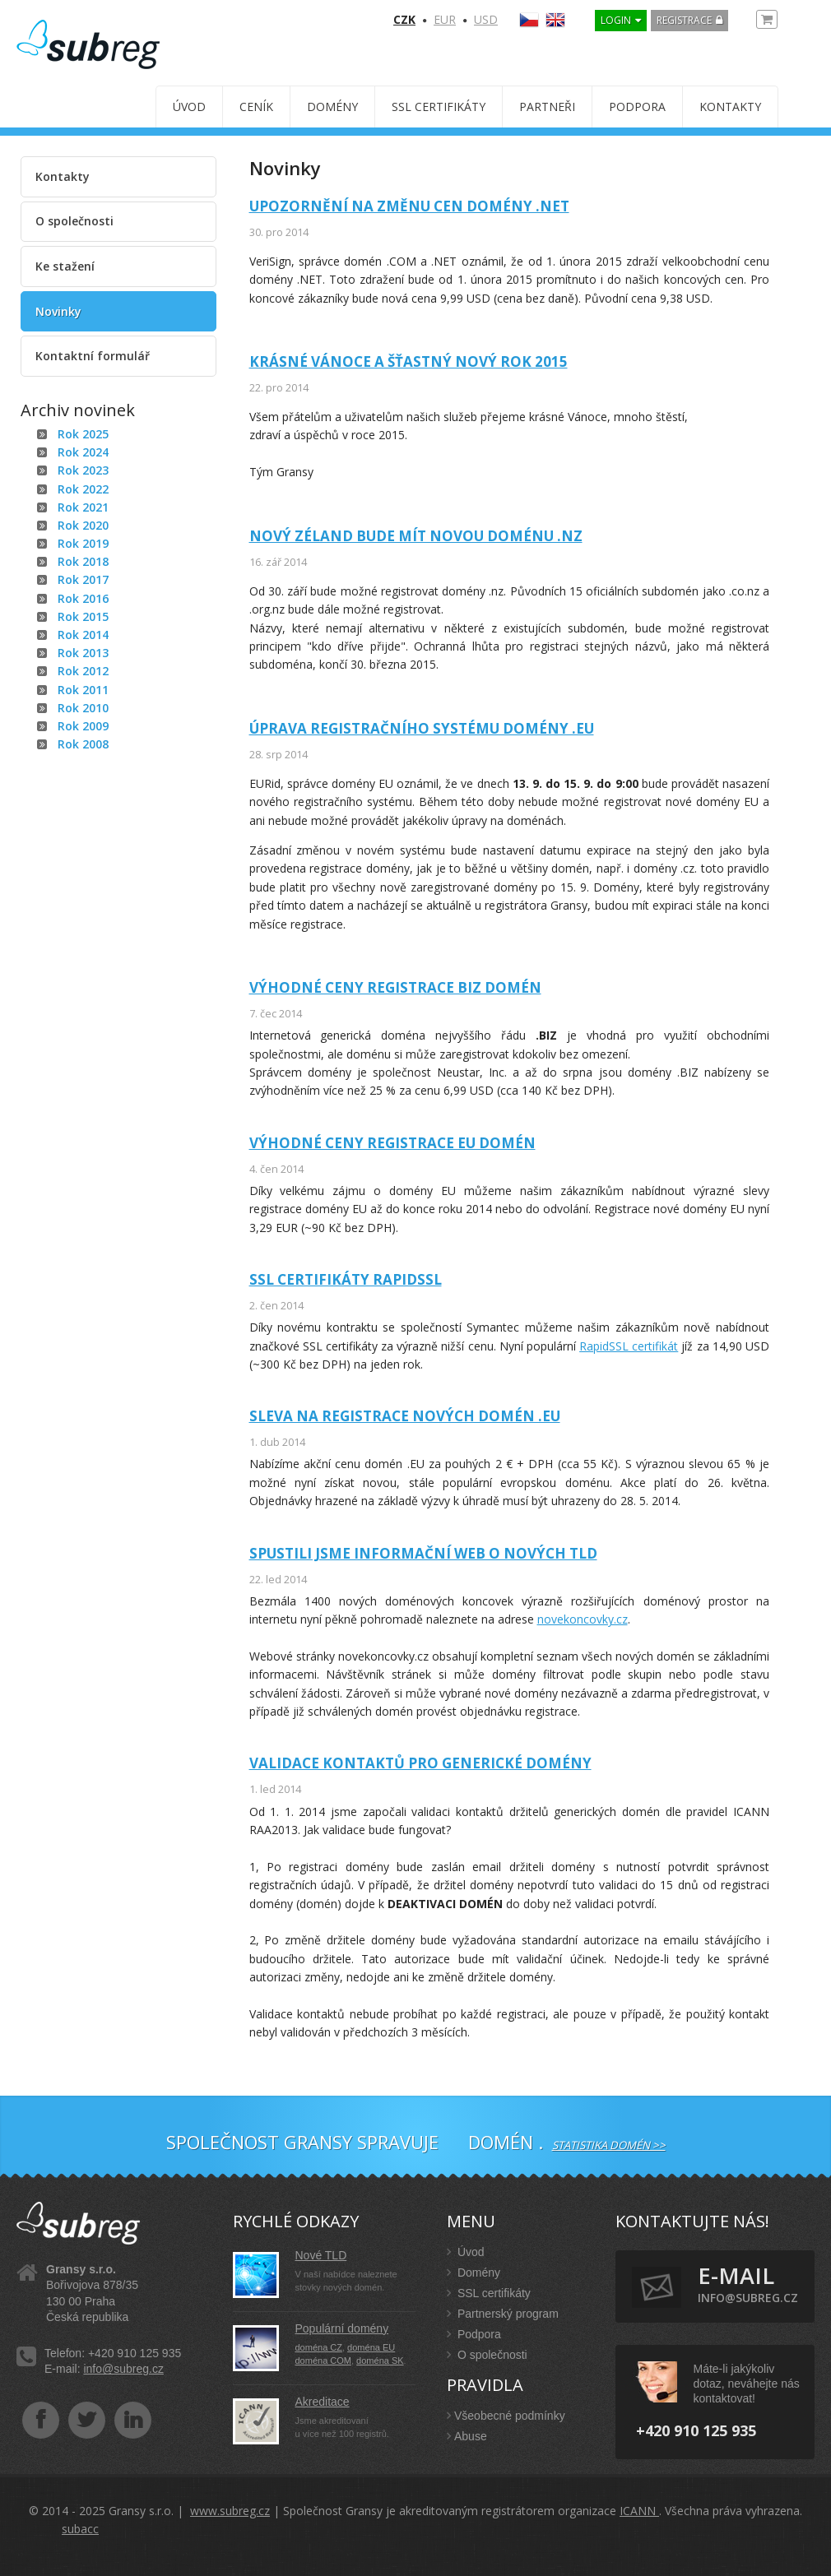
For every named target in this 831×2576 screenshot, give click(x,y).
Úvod (189, 106)
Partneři (547, 106)
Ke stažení (65, 266)
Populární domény (342, 2328)
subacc (80, 2529)
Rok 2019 (83, 543)
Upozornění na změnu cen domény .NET (409, 206)
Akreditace (322, 2401)
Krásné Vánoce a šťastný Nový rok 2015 (408, 361)
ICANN (639, 2510)
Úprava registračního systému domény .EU (421, 728)
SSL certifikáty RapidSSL (345, 1279)
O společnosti (74, 221)
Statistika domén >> (609, 2145)
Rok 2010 (83, 708)
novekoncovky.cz (582, 1619)
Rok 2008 (83, 744)
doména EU (371, 2347)
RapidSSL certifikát (628, 1346)
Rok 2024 (83, 452)
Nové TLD (321, 2255)
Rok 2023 (83, 470)
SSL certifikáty (438, 106)
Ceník (256, 106)
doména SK (379, 2360)
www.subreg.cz (230, 2510)
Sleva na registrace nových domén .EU (404, 1415)
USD (486, 19)
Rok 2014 (83, 634)
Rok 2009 (83, 726)
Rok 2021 (83, 507)
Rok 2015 (83, 616)
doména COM (323, 2360)
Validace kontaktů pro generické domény (420, 1763)
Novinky (58, 311)
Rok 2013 (83, 652)
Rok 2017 (83, 579)
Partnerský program (503, 2313)
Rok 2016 (83, 598)
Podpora (637, 106)
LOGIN (616, 20)
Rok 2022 (83, 489)
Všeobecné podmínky (506, 2415)
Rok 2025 (83, 434)
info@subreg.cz (123, 2368)
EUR (445, 19)
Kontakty (730, 106)
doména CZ (318, 2347)
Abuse (467, 2436)
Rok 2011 (83, 689)
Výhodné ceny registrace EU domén (392, 1142)
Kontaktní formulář (92, 356)
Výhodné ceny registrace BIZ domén (395, 987)
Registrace (684, 20)
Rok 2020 (83, 525)
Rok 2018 (83, 561)
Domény (332, 106)
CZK (404, 19)
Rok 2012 (83, 671)
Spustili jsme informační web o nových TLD (423, 1553)
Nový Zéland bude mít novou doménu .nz (416, 535)
